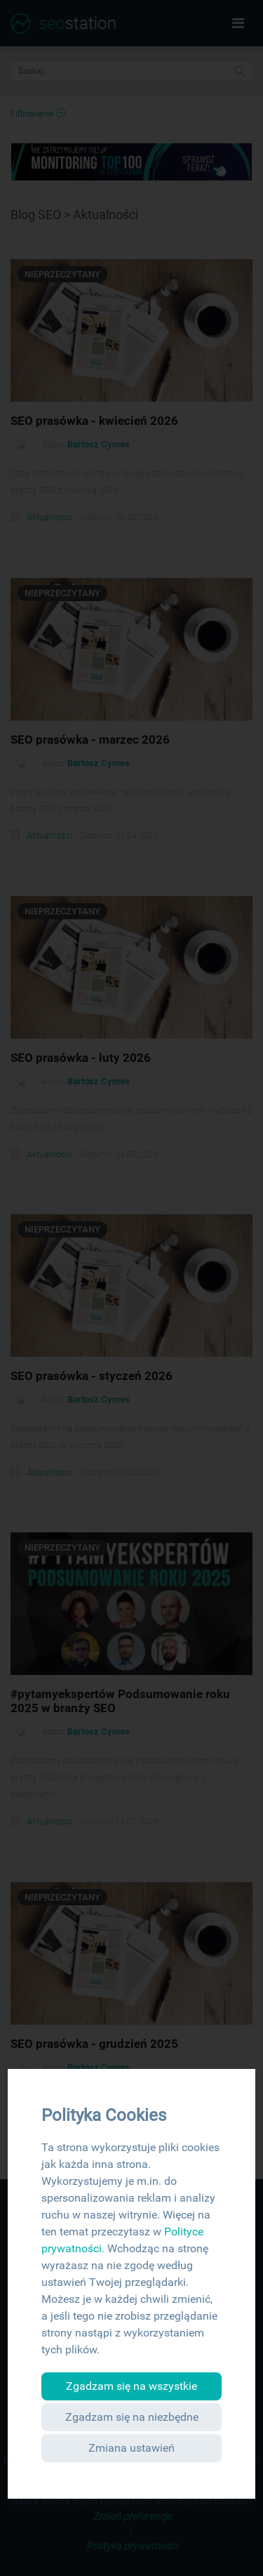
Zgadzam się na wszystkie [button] (131, 2386)
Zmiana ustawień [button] (131, 2448)
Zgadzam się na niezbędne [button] (131, 2417)
